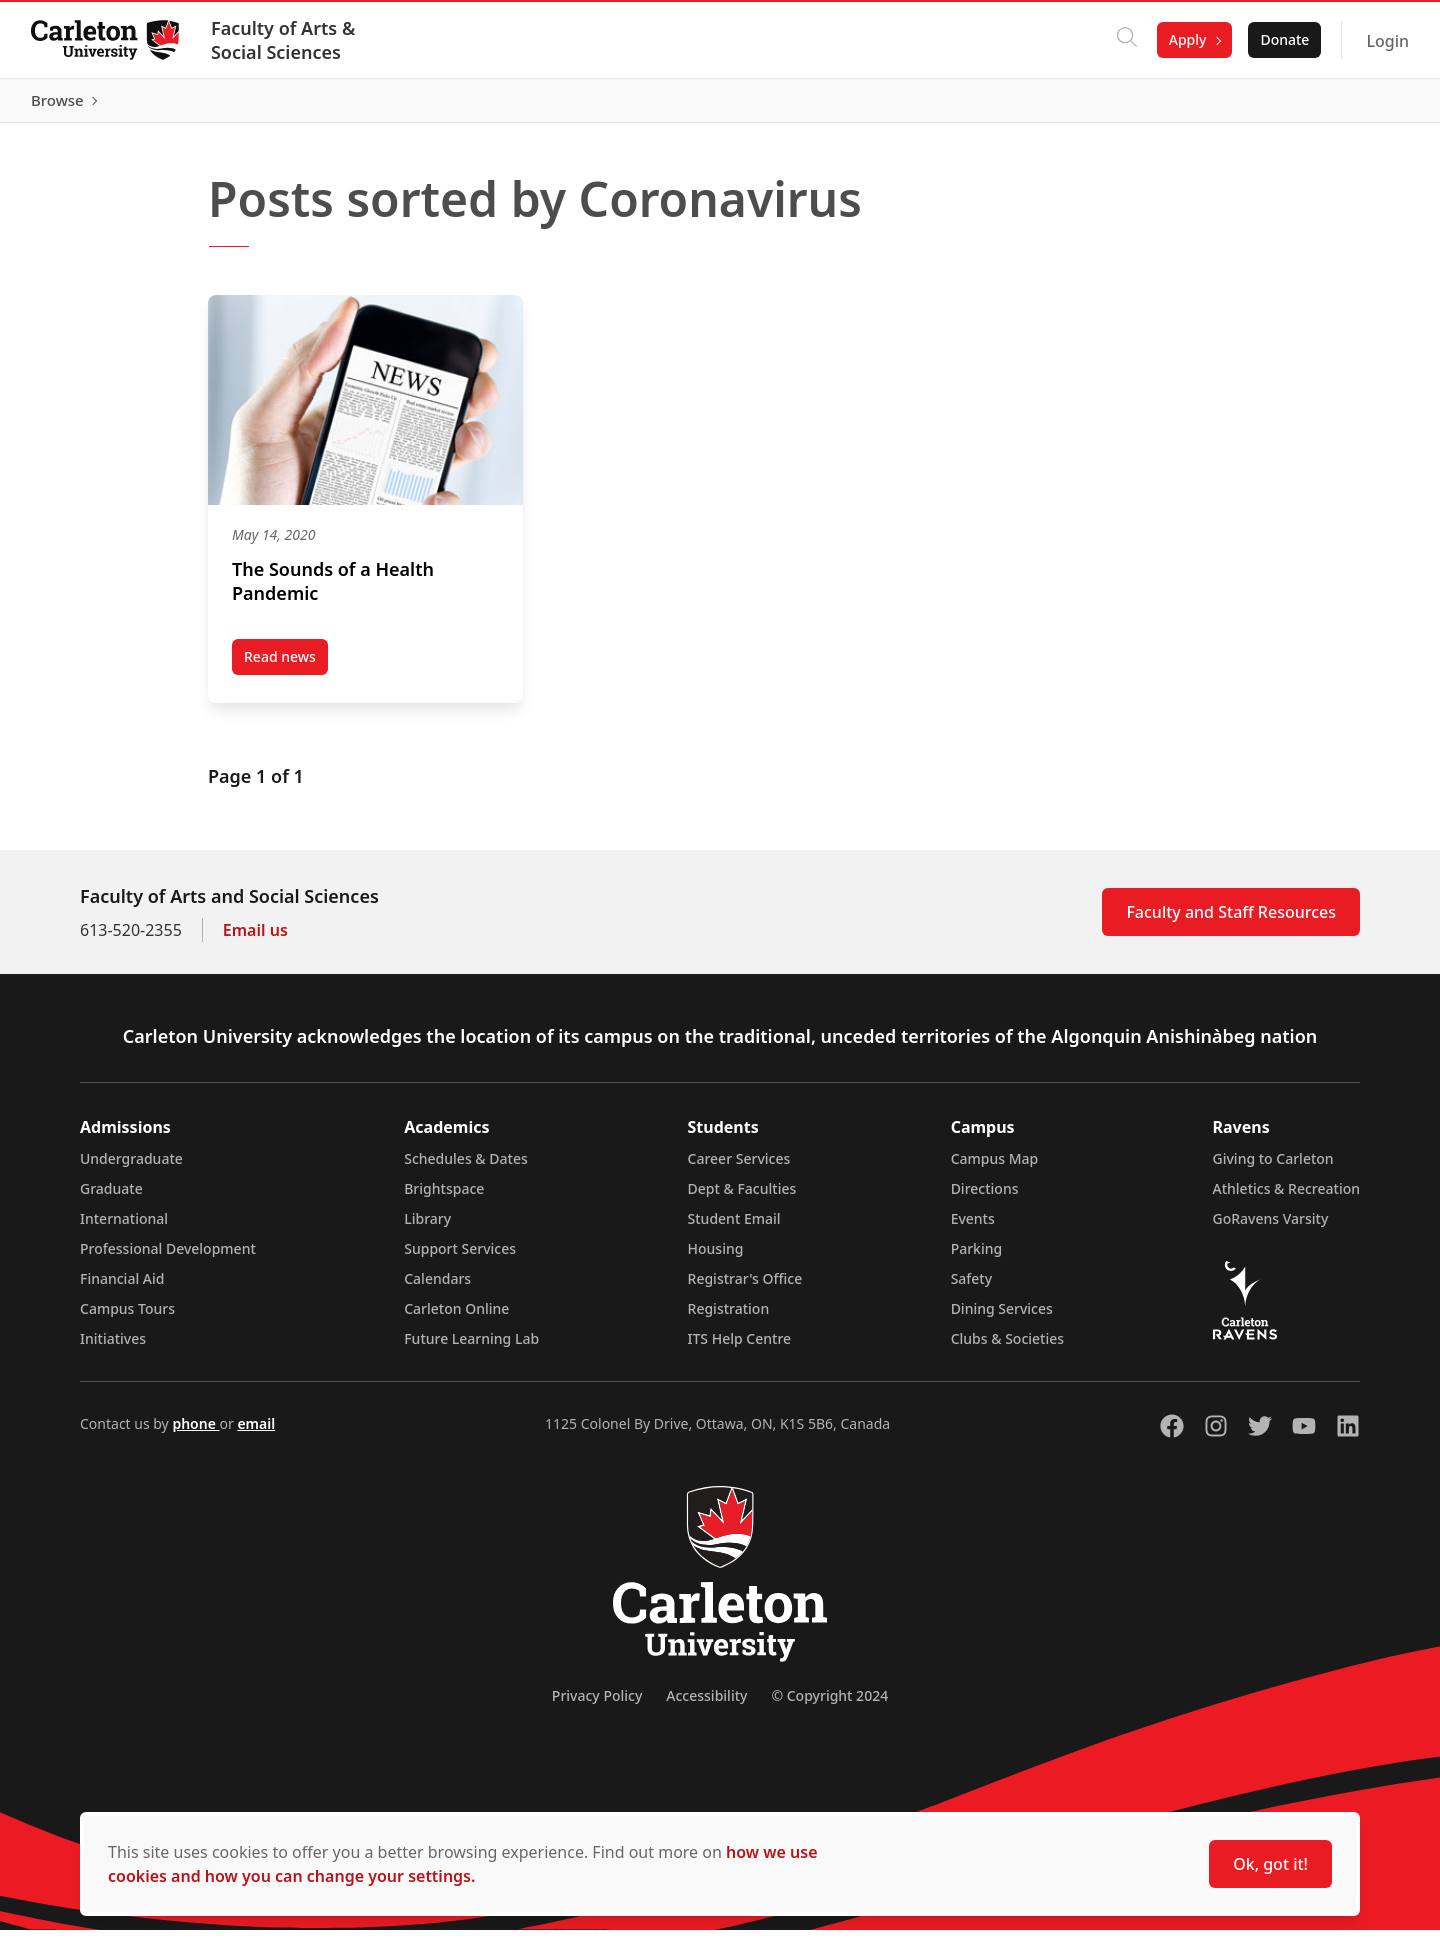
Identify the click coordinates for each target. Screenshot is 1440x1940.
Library (427, 1228)
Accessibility (706, 1705)
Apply (1187, 39)
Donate (1283, 39)
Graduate (111, 1198)
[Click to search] (1126, 40)
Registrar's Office (745, 1288)
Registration (729, 1318)
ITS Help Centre (740, 1348)
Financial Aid (122, 1288)
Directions (985, 1198)
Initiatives (113, 1348)
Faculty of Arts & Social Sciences (284, 40)
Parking (977, 1258)
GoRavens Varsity (1271, 1228)
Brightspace (444, 1198)
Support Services (460, 1258)
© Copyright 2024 (829, 1705)
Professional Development (168, 1258)
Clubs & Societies (1007, 1348)
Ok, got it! (1270, 1864)
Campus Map (995, 1168)
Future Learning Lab (471, 1348)
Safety (972, 1288)
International (124, 1228)
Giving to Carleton (1273, 1168)
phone (195, 1433)
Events (973, 1228)
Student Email (734, 1228)
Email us (255, 940)
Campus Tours (127, 1318)
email (256, 1433)
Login (1386, 41)
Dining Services (1002, 1318)
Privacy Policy (597, 1705)
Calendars (437, 1288)
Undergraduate (131, 1168)
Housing (716, 1258)
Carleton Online (456, 1318)
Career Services (739, 1168)
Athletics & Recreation (1286, 1198)
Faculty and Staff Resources (1231, 922)
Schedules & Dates (466, 1168)
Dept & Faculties (742, 1198)
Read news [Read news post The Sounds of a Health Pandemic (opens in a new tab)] (286, 670)
